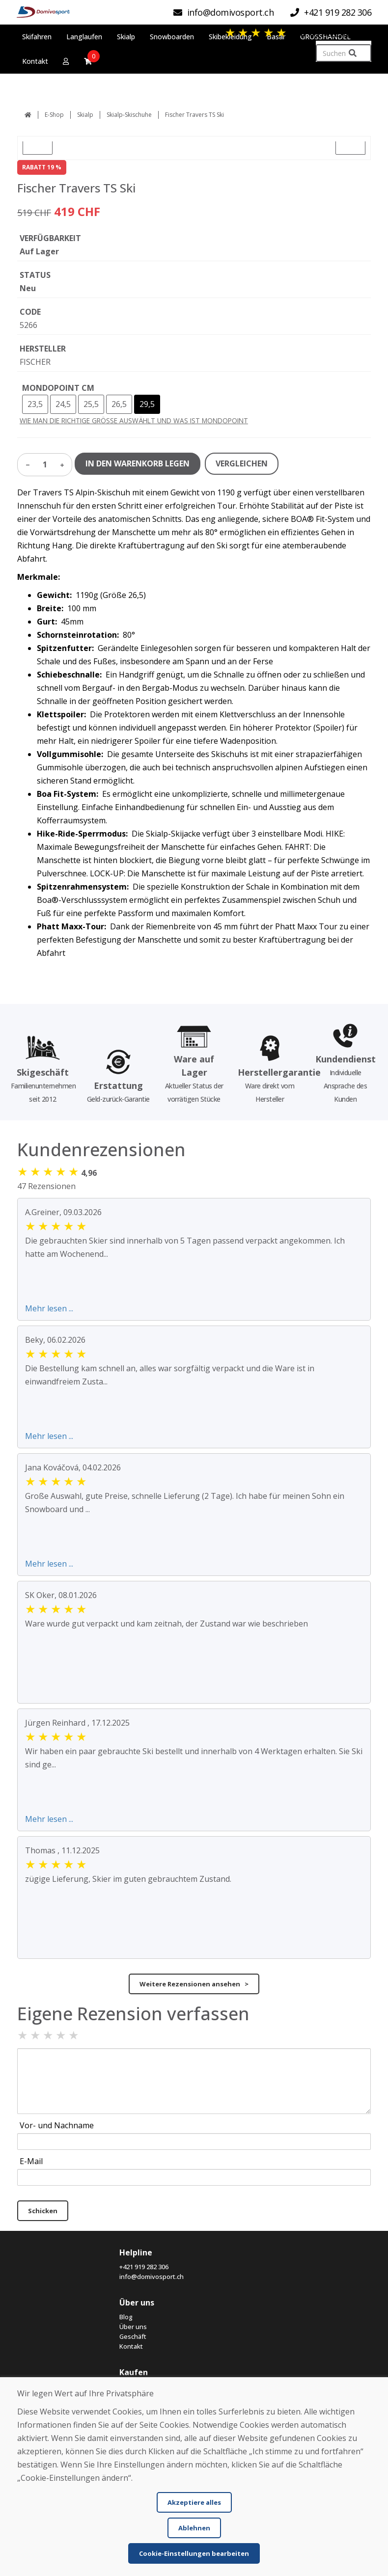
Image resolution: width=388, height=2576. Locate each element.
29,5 (147, 404)
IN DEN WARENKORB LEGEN (137, 463)
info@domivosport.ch (151, 2276)
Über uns (133, 2326)
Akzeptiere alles (194, 2502)
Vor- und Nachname (57, 2125)
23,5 (35, 404)
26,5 (119, 404)
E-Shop (54, 114)
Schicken (42, 2210)
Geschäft (132, 2336)
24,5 (63, 404)
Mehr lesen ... (49, 1308)
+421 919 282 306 (143, 2266)
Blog (126, 2316)
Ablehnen (194, 2527)
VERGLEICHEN (242, 463)
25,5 (91, 404)
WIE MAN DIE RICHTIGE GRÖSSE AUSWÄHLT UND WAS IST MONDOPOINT (134, 420)
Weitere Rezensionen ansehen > (194, 1983)
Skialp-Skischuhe (129, 114)
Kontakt (131, 2346)
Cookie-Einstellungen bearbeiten (194, 2553)
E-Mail (31, 2161)
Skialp (85, 114)
